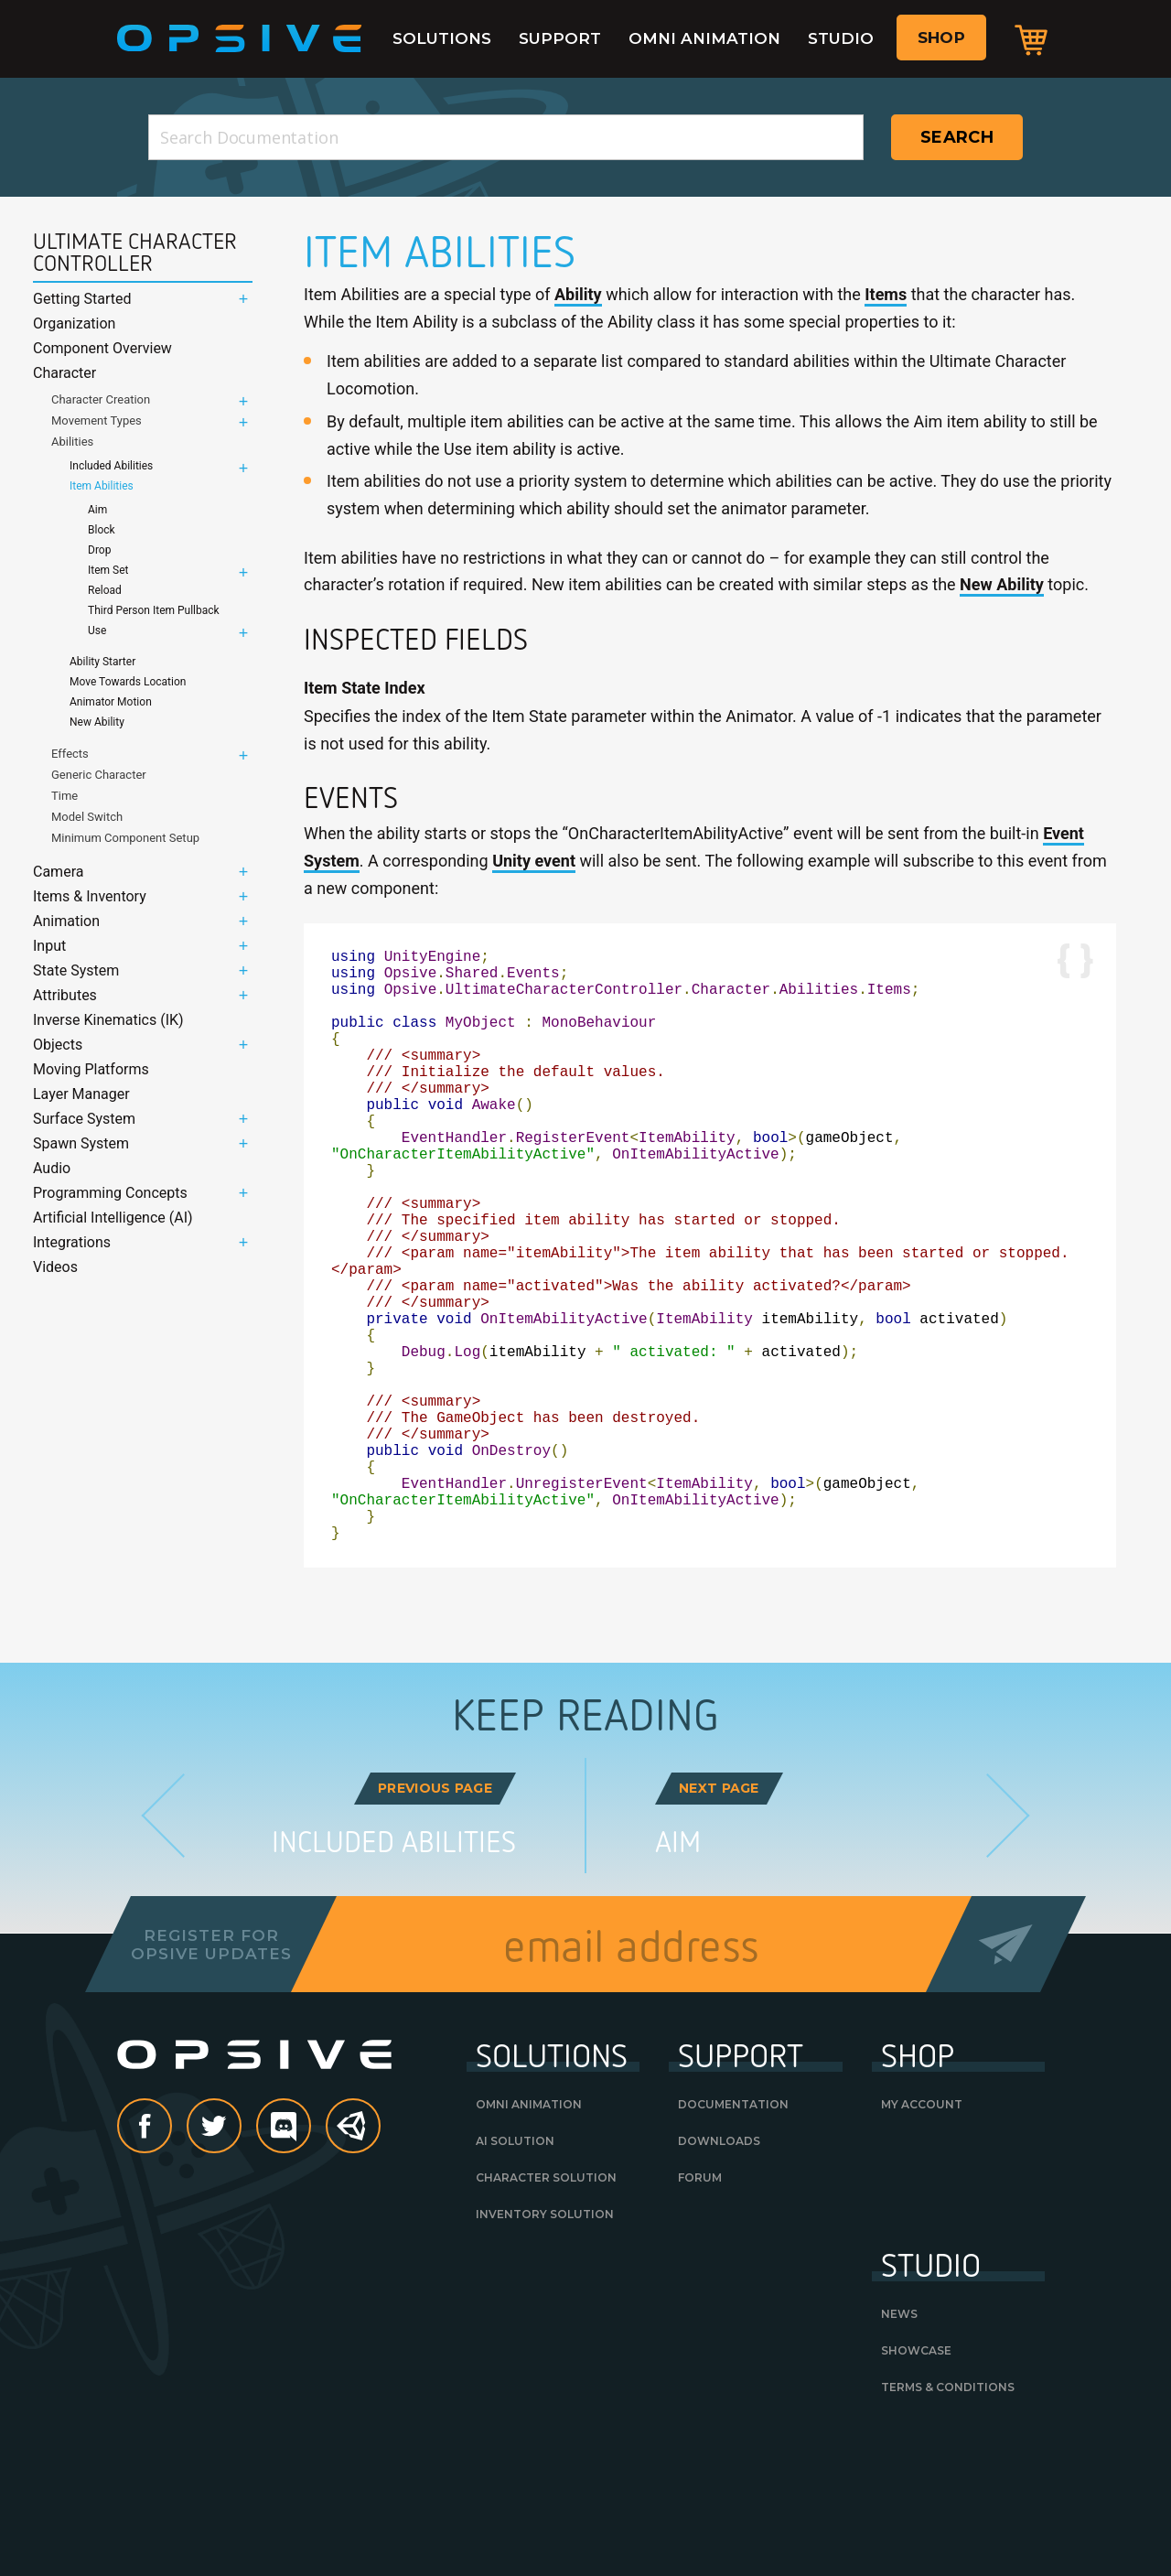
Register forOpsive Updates (211, 2076)
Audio (51, 1168)
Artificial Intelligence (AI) (113, 1217)
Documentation (733, 2236)
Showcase (916, 2482)
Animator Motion (111, 701)
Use (97, 630)
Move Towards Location (128, 681)
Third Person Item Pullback (154, 610)
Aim (97, 509)
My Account (921, 2236)
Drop (99, 550)
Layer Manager (81, 1094)
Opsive (239, 38)
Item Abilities (102, 486)
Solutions (441, 38)
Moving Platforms (91, 1069)
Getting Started (82, 298)
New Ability (97, 722)
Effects (70, 753)
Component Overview (102, 348)
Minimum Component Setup (125, 838)
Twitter (241, 2259)
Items (886, 294)
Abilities (72, 441)
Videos (55, 1267)
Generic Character (98, 774)
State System (76, 970)
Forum (700, 2309)
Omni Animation (704, 38)
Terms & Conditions (948, 2519)
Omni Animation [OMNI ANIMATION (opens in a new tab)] (529, 2236)
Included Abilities (111, 465)
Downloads (719, 2273)
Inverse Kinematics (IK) (108, 1020)
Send (1006, 2076)
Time (64, 796)
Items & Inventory (89, 896)
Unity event (533, 860)
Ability (578, 294)
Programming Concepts (110, 1193)
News (899, 2445)
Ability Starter (102, 661)
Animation (66, 921)
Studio (841, 38)
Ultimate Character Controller (135, 252)
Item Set (108, 570)
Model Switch (87, 817)
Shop (941, 37)
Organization (74, 323)
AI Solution (515, 2273)
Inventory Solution (545, 2346)
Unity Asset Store (354, 2267)
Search (957, 137)
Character (64, 373)
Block (101, 529)
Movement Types (96, 420)
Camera (58, 871)
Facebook (171, 2259)
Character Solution (546, 2309)
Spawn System (81, 1143)
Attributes (65, 995)
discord (310, 2259)
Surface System (84, 1118)
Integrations (72, 1242)
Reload (105, 590)
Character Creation (100, 399)
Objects (57, 1044)
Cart (1031, 39)
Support (560, 38)
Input (49, 945)
